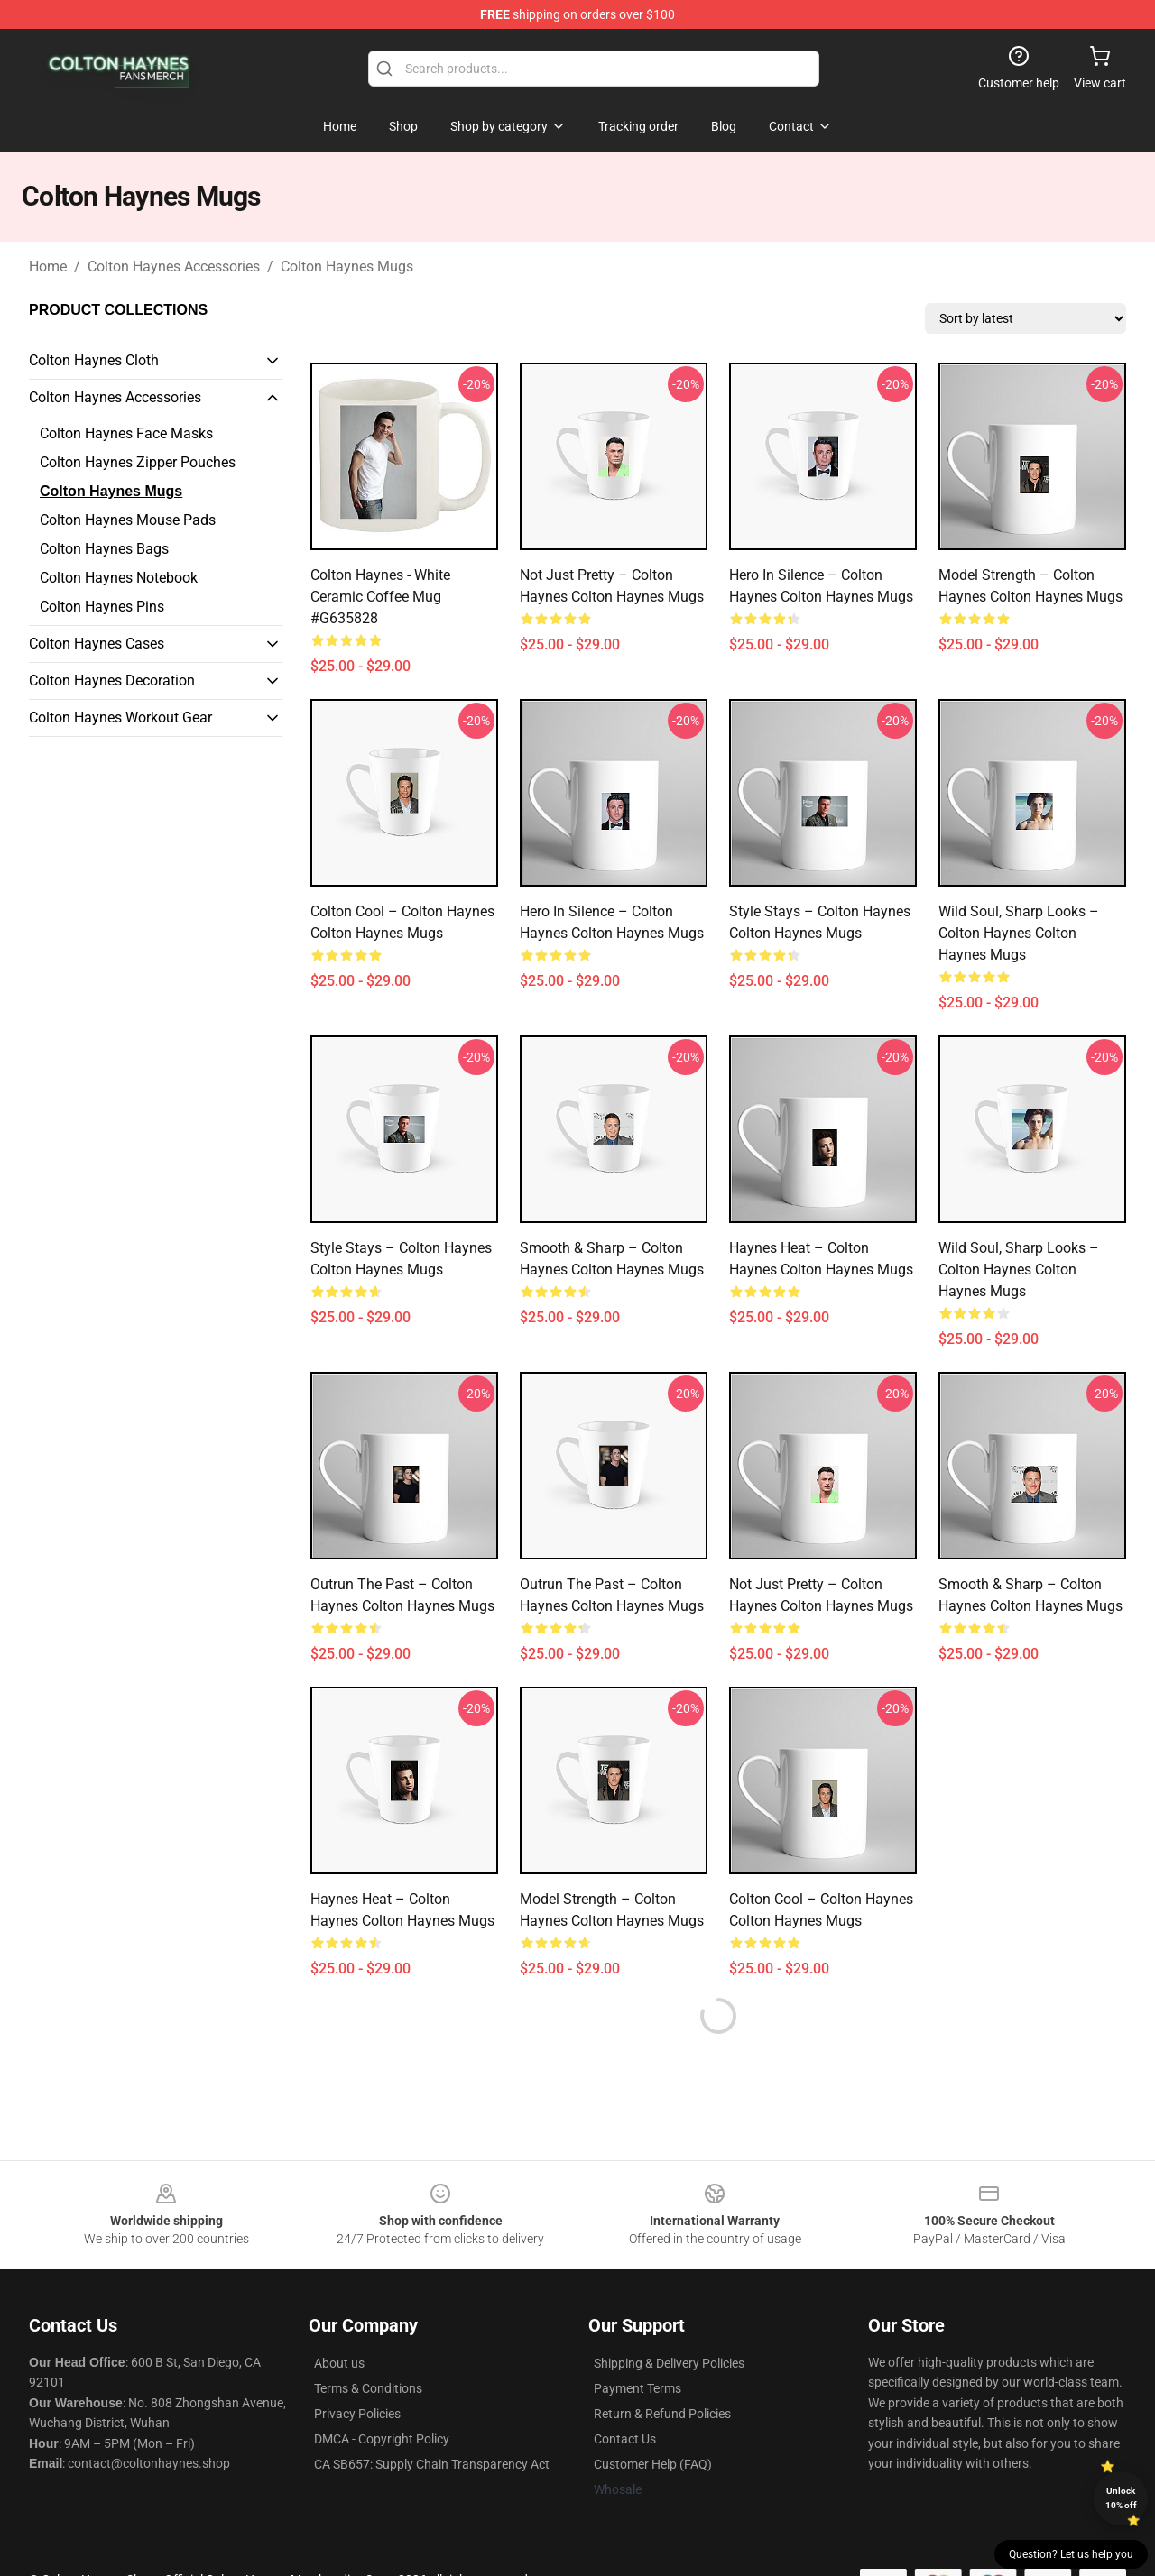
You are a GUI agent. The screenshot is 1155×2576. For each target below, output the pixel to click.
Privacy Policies (357, 2413)
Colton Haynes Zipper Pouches (138, 462)
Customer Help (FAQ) (653, 2464)
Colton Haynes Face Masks (126, 433)
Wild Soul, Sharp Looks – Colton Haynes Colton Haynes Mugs (1018, 933)
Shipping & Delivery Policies (669, 2363)
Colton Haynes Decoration (112, 680)
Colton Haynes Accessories (174, 266)
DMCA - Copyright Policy (381, 2439)
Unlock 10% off (1121, 2498)
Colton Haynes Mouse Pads (128, 520)
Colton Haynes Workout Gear (120, 717)
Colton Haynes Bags (104, 548)
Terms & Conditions (368, 2388)
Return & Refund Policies (662, 2413)
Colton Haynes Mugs (347, 266)
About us (339, 2363)
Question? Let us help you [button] (1071, 2554)
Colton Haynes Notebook (119, 577)
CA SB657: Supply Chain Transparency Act (432, 2464)
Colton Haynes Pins (102, 606)
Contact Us (625, 2439)
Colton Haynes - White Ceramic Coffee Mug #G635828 (380, 596)
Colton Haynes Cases (96, 643)
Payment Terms (637, 2388)
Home (48, 266)
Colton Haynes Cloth (94, 360)
